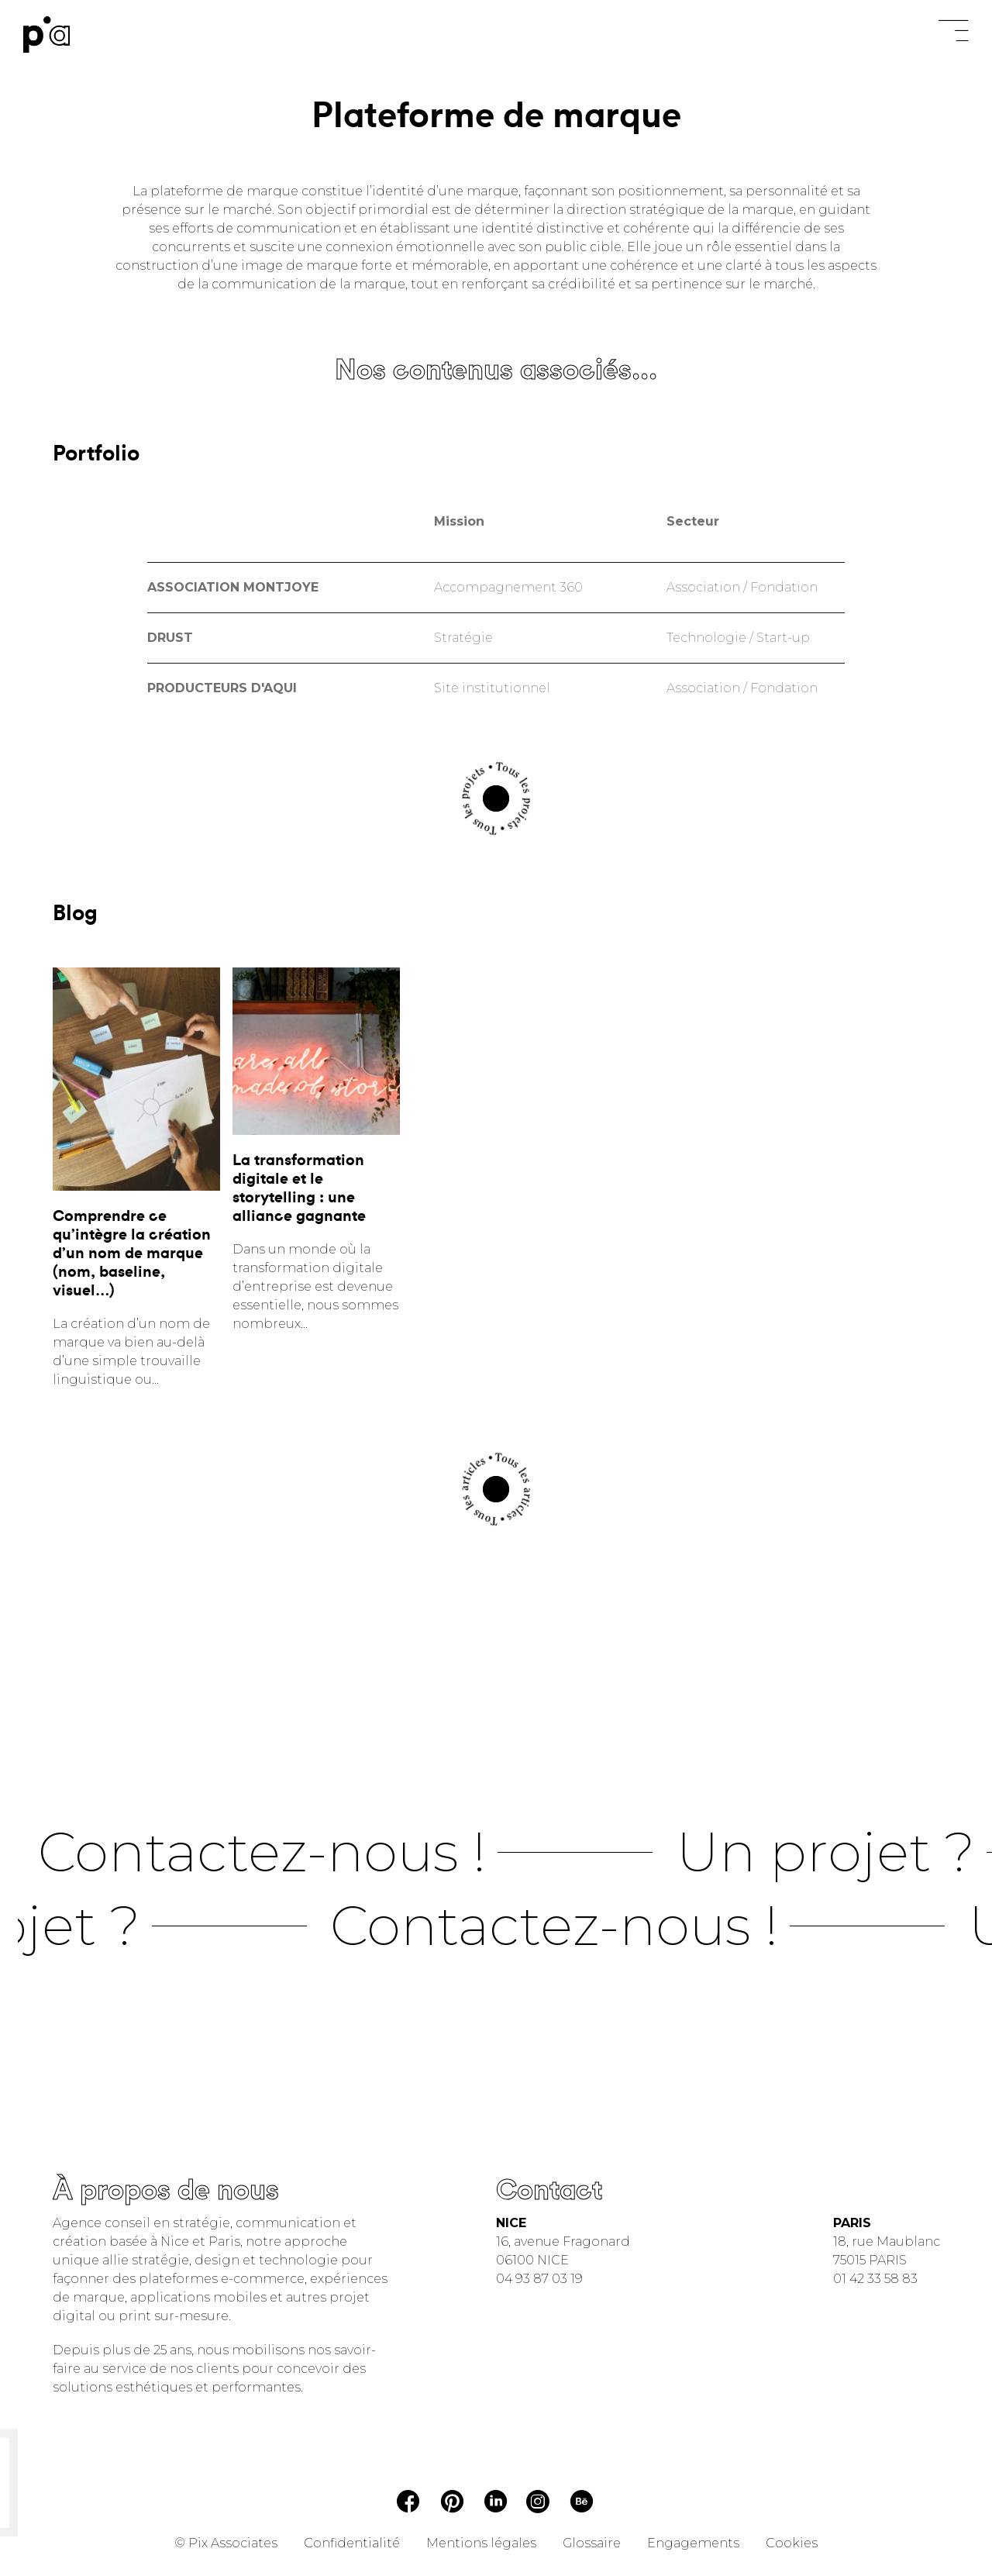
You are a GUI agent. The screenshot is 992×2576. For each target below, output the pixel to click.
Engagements (693, 2543)
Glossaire (592, 2543)
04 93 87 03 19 (539, 2278)
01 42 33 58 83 (875, 2278)
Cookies (792, 2543)
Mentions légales (481, 2543)
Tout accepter (292, 317)
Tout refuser (427, 35)
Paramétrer (358, 32)
